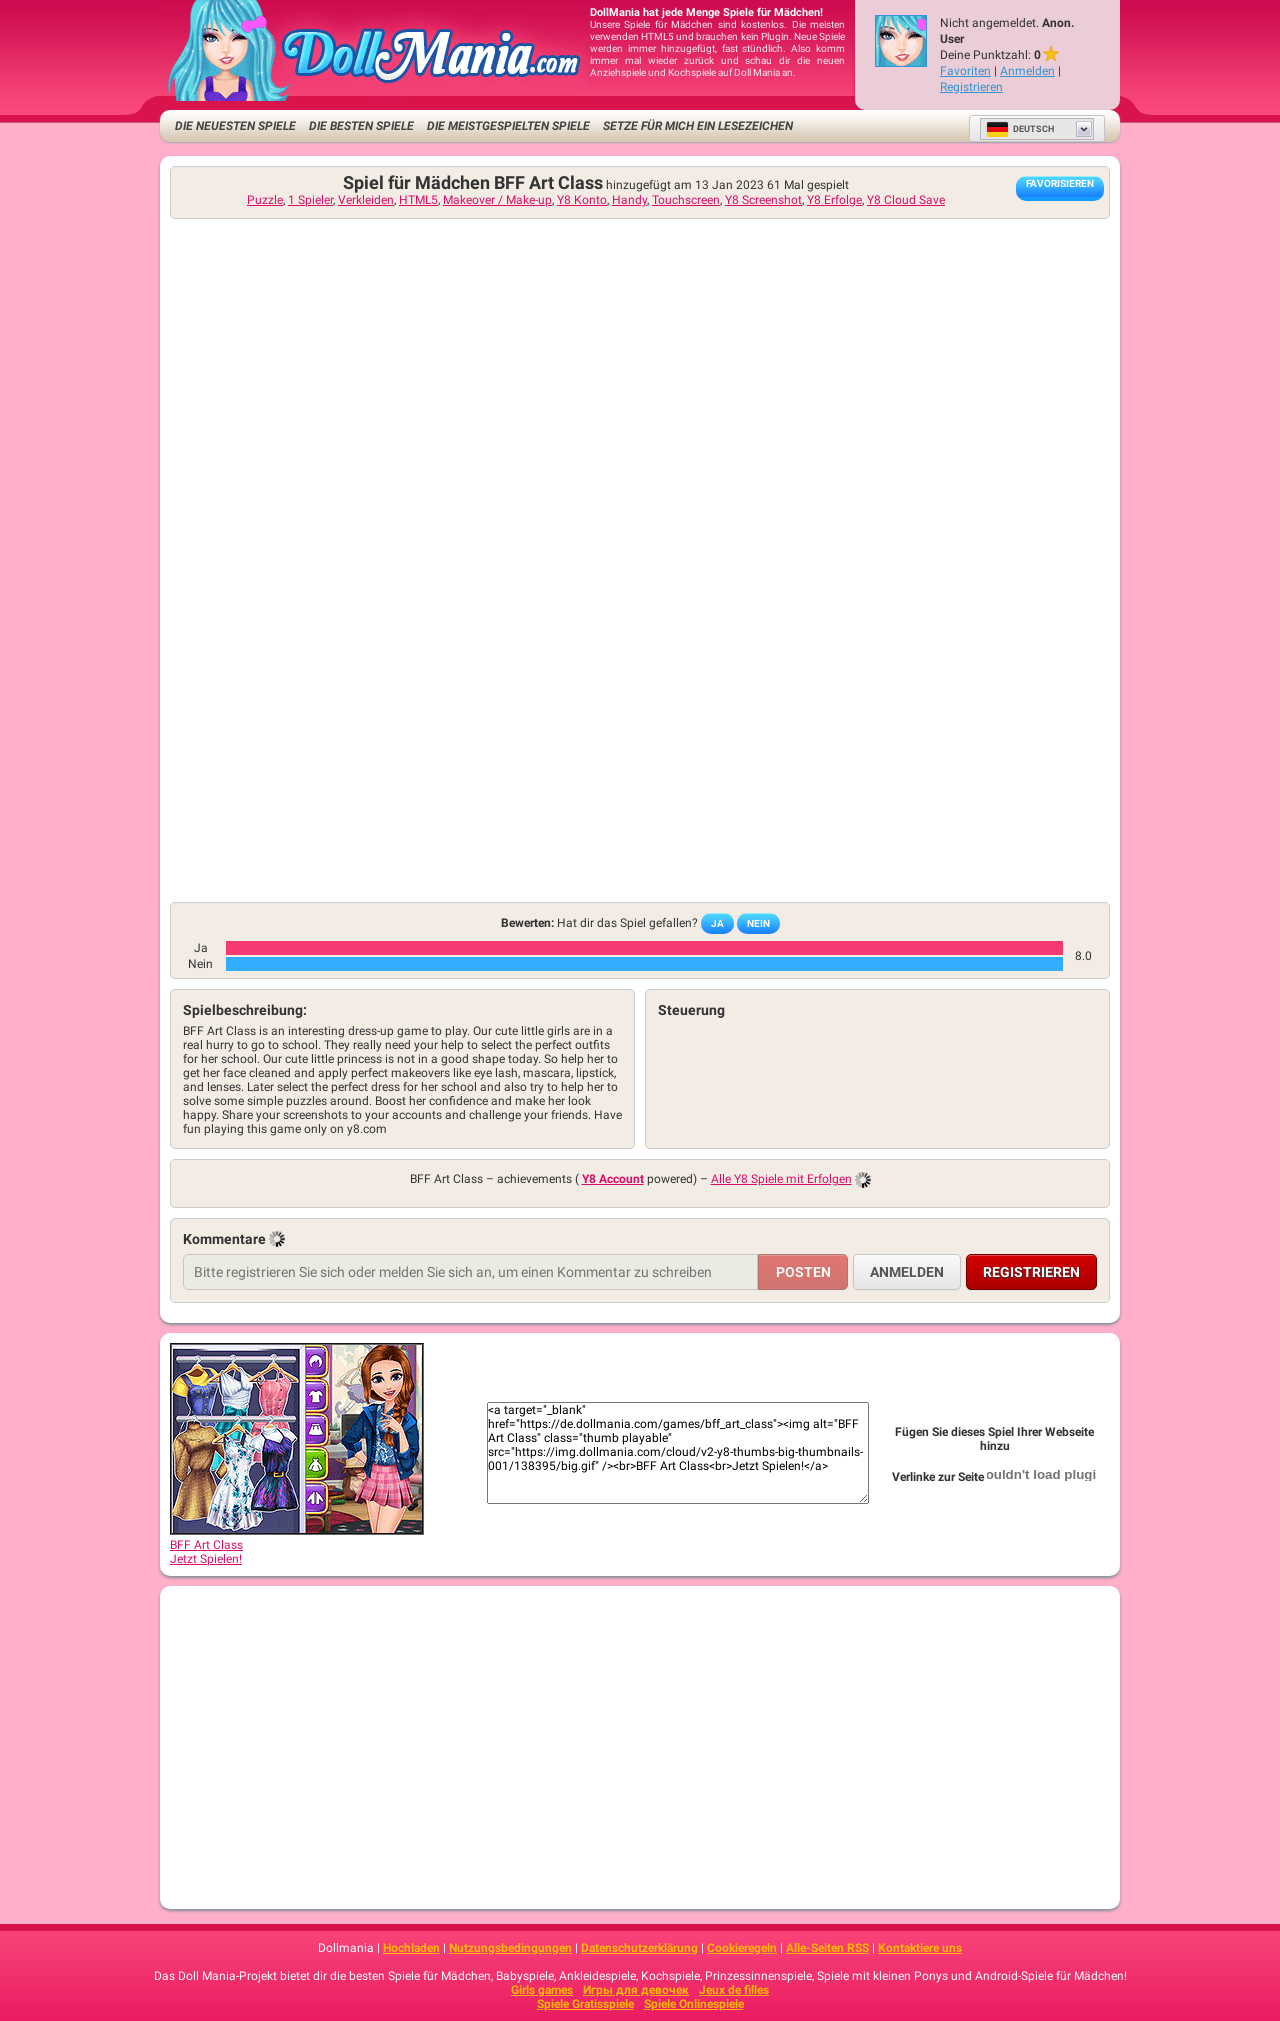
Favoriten (965, 71)
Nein (758, 923)
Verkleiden (366, 200)
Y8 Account (613, 1179)
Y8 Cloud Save (906, 200)
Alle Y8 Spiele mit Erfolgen (781, 1179)
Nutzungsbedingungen (510, 1948)
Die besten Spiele (361, 126)
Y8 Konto (582, 200)
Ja (717, 923)
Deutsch (1020, 129)
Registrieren (971, 87)
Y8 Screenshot (763, 200)
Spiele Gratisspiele (585, 2004)
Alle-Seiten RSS (827, 1948)
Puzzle (265, 200)
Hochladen (411, 1948)
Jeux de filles (734, 1990)
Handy (629, 200)
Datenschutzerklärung (639, 1948)
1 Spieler (310, 200)
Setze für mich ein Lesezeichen (698, 126)
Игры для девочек (636, 1990)
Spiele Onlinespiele (694, 2004)
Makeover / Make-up (497, 200)
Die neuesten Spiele (235, 126)
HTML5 (418, 200)
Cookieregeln (742, 1948)
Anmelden (1027, 71)
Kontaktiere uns (920, 1948)
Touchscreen (686, 200)
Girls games (542, 1990)
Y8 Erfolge (834, 200)
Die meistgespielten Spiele (508, 126)
